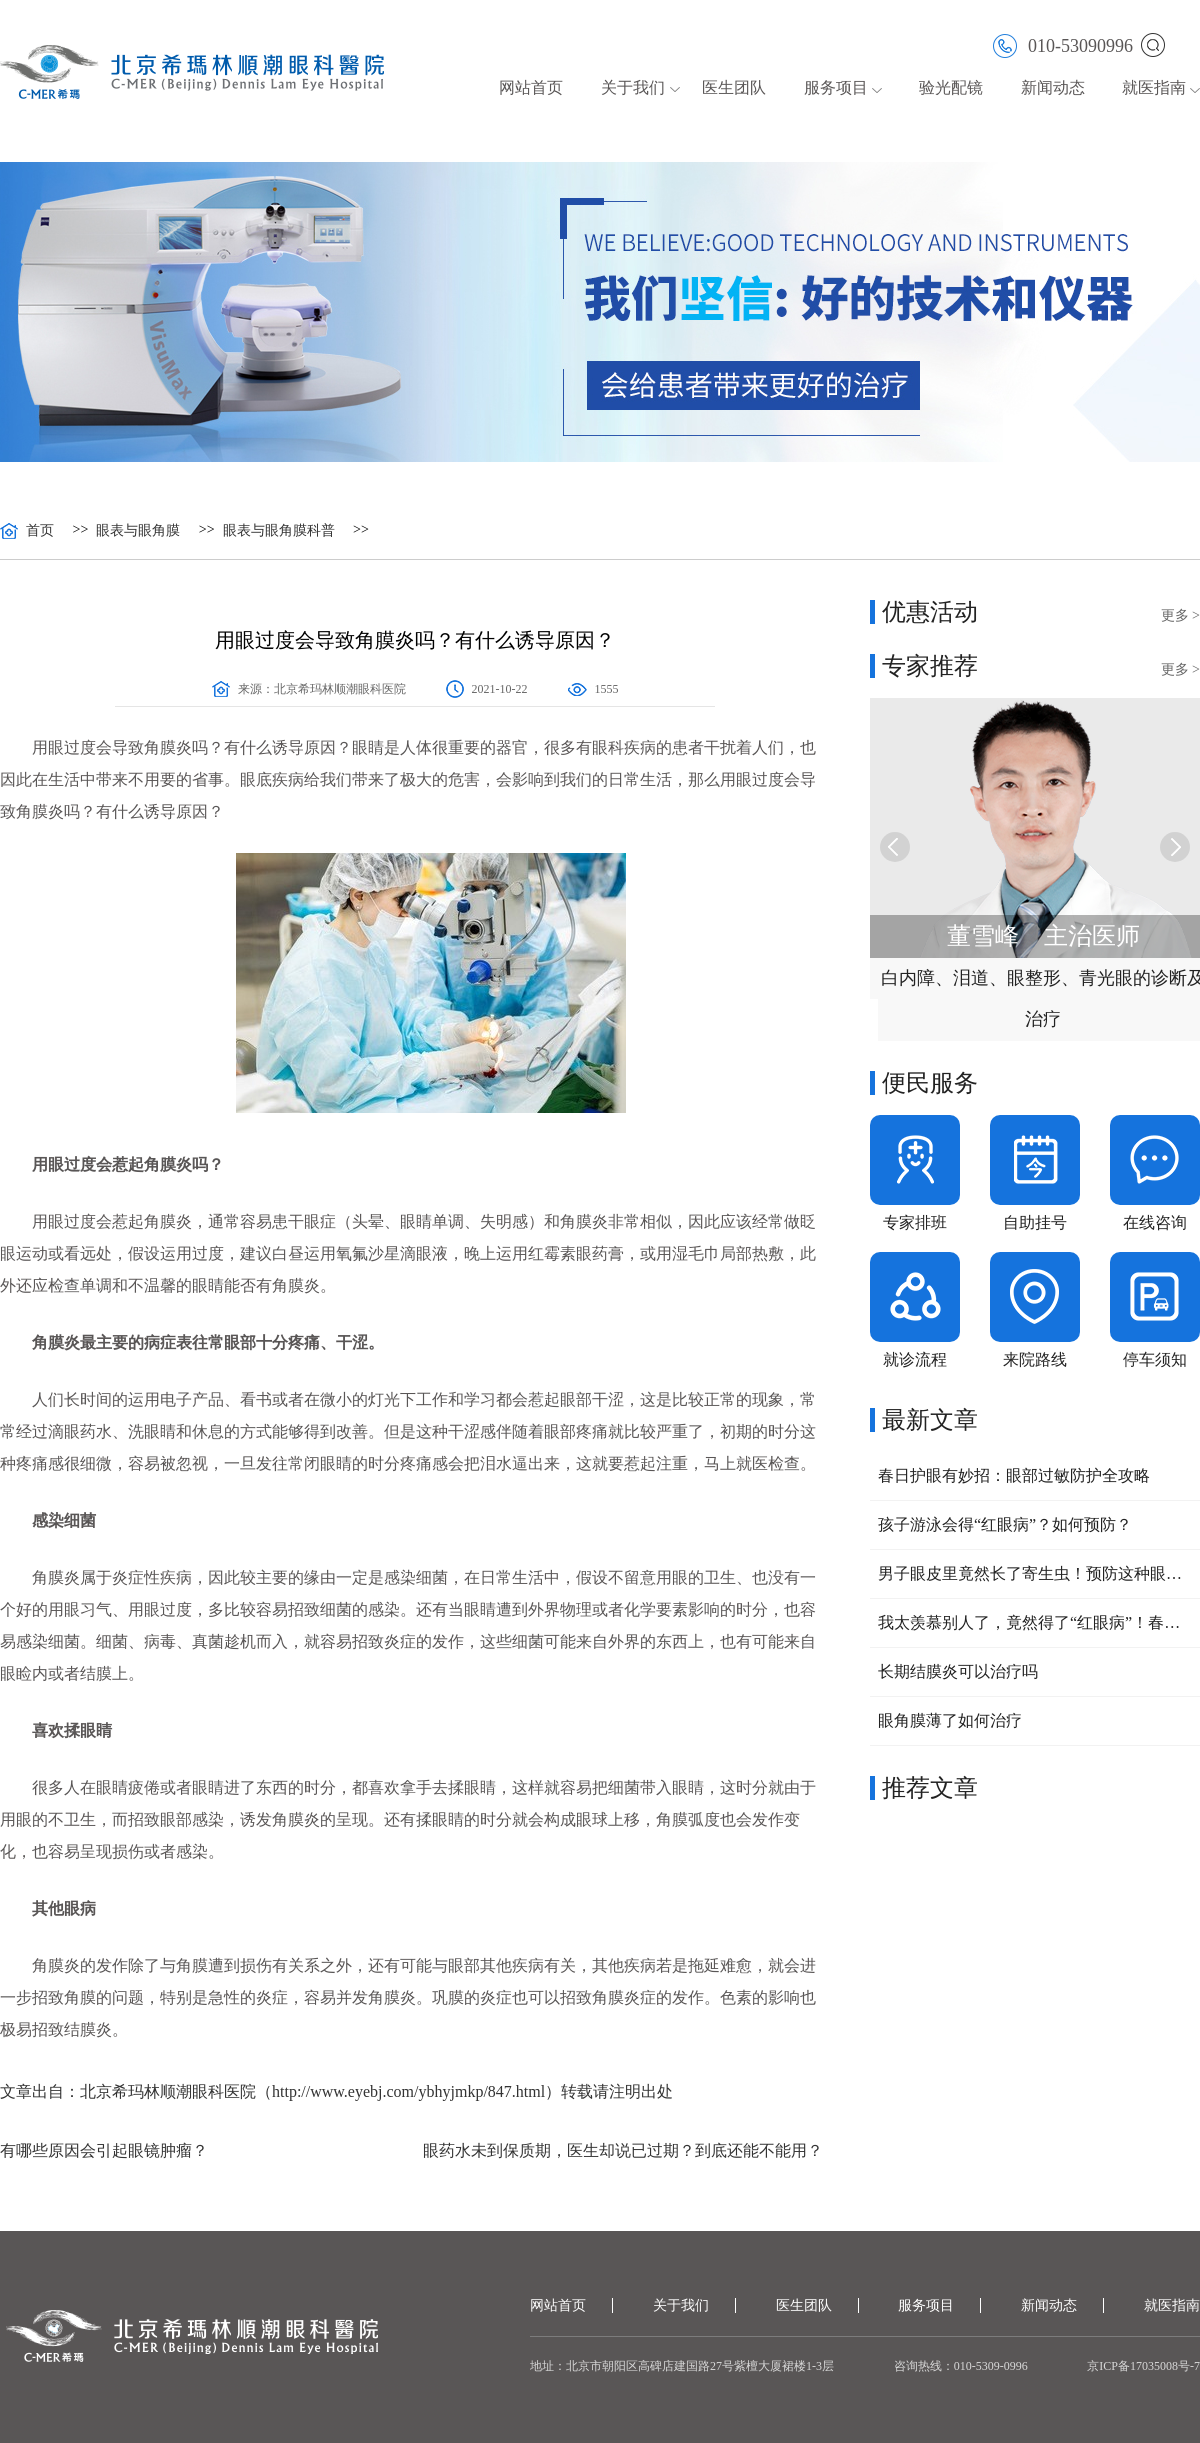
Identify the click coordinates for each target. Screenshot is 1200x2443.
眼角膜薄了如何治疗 (950, 1720)
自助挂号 (1035, 1222)
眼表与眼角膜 (138, 531)
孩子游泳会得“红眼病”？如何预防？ (1005, 1524)
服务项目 (836, 87)
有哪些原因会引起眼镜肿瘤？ (104, 2150)
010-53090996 (1063, 44)
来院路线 (1035, 1359)
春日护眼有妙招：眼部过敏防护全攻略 (1014, 1475)
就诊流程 (915, 1359)
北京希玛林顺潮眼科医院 (340, 689)
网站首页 (531, 87)
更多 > (1180, 615)
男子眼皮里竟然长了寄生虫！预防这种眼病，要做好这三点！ (1035, 1573)
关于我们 (633, 87)
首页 (40, 531)
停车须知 (1155, 1359)
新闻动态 (1053, 87)
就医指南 (1154, 87)
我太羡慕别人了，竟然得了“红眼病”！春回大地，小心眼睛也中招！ (1035, 1622)
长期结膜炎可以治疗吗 (958, 1671)
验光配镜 (951, 87)
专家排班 (915, 1222)
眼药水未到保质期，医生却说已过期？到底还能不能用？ (623, 2150)
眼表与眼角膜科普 (279, 531)
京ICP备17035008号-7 (1143, 2366)
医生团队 (734, 87)
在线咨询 (1155, 1222)
